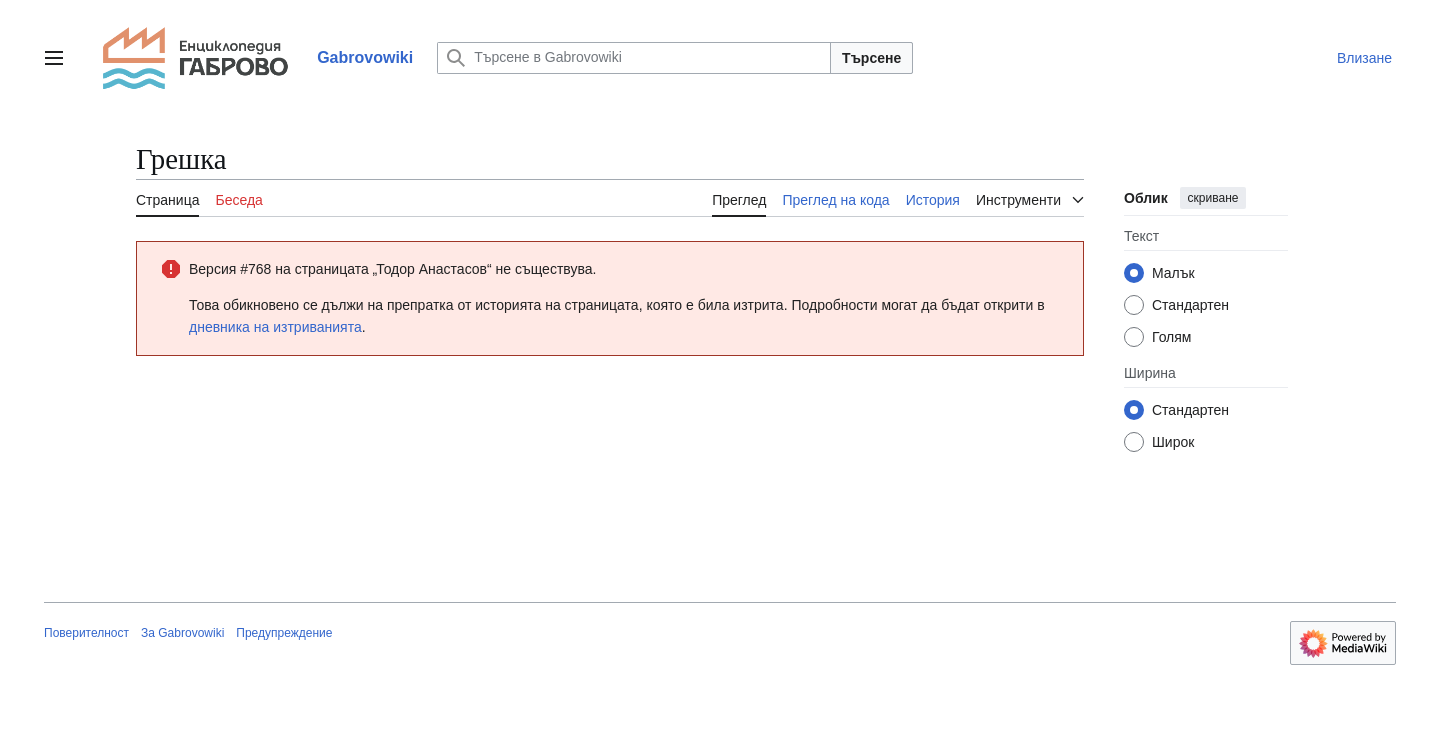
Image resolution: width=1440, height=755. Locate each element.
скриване (1213, 198)
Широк (1173, 442)
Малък (1173, 273)
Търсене (871, 58)
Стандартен (1190, 305)
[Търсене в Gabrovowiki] (634, 58)
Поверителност (86, 633)
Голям (1172, 337)
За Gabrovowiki (182, 633)
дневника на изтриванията (275, 327)
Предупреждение (284, 633)
